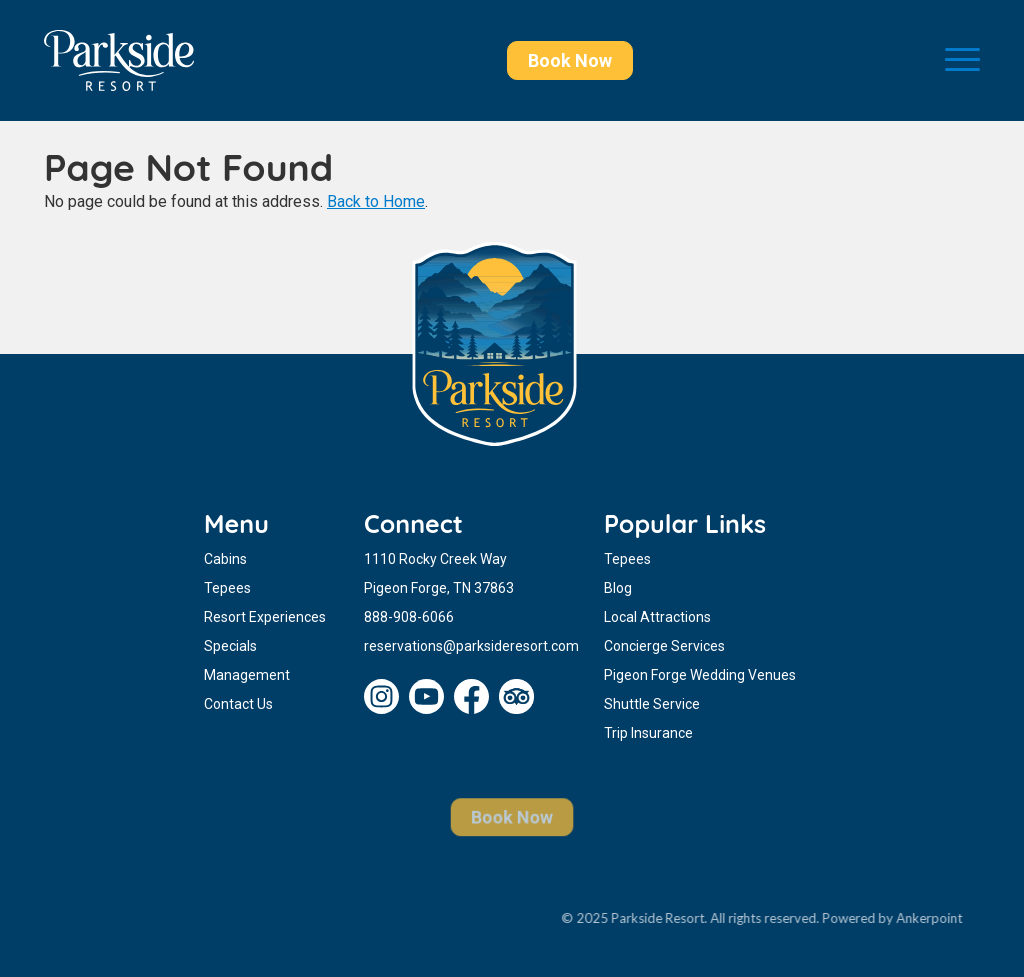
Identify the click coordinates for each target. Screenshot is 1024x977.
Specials (230, 646)
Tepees (227, 588)
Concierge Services (664, 646)
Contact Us (238, 704)
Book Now (570, 60)
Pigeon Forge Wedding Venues (700, 675)
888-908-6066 (409, 617)
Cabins (225, 559)
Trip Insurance (648, 733)
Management (247, 675)
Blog (618, 588)
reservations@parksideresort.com (471, 646)
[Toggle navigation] (962, 61)
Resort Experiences (265, 617)
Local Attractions (657, 617)
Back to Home (376, 201)
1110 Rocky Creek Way (435, 559)
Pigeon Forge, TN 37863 (439, 588)
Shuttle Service (652, 704)
